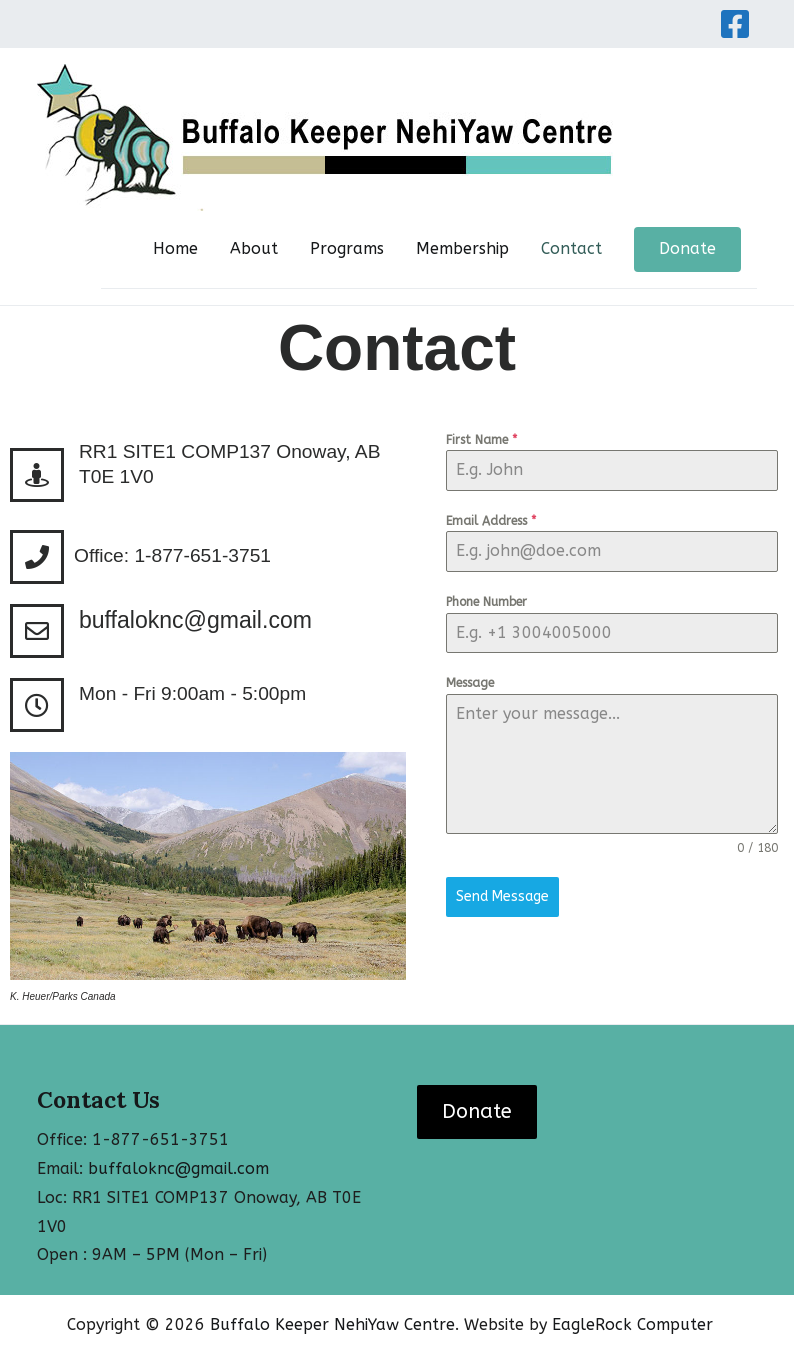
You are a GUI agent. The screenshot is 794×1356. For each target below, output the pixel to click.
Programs (347, 248)
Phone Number (486, 602)
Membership (462, 248)
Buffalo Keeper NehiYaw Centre (332, 1324)
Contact (571, 248)
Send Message (502, 896)
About (254, 248)
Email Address (491, 521)
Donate (687, 248)
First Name (481, 440)
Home (175, 248)
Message (470, 683)
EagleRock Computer (632, 1324)
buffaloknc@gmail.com (195, 620)
